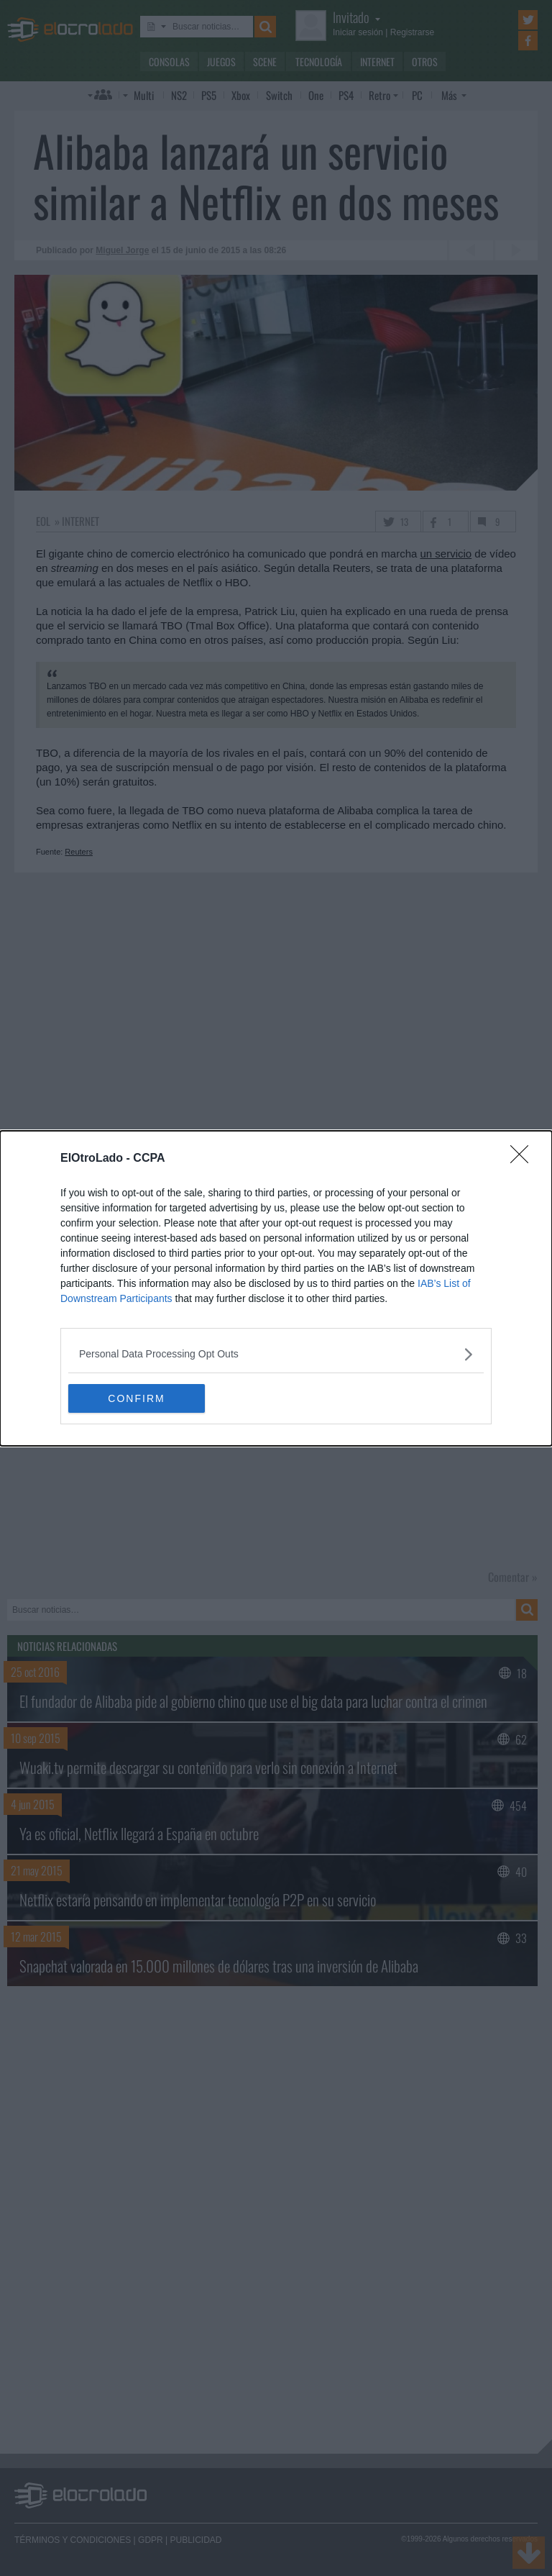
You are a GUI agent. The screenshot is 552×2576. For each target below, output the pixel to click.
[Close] (524, 1159)
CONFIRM (136, 1397)
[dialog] (276, 1288)
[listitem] (276, 1354)
